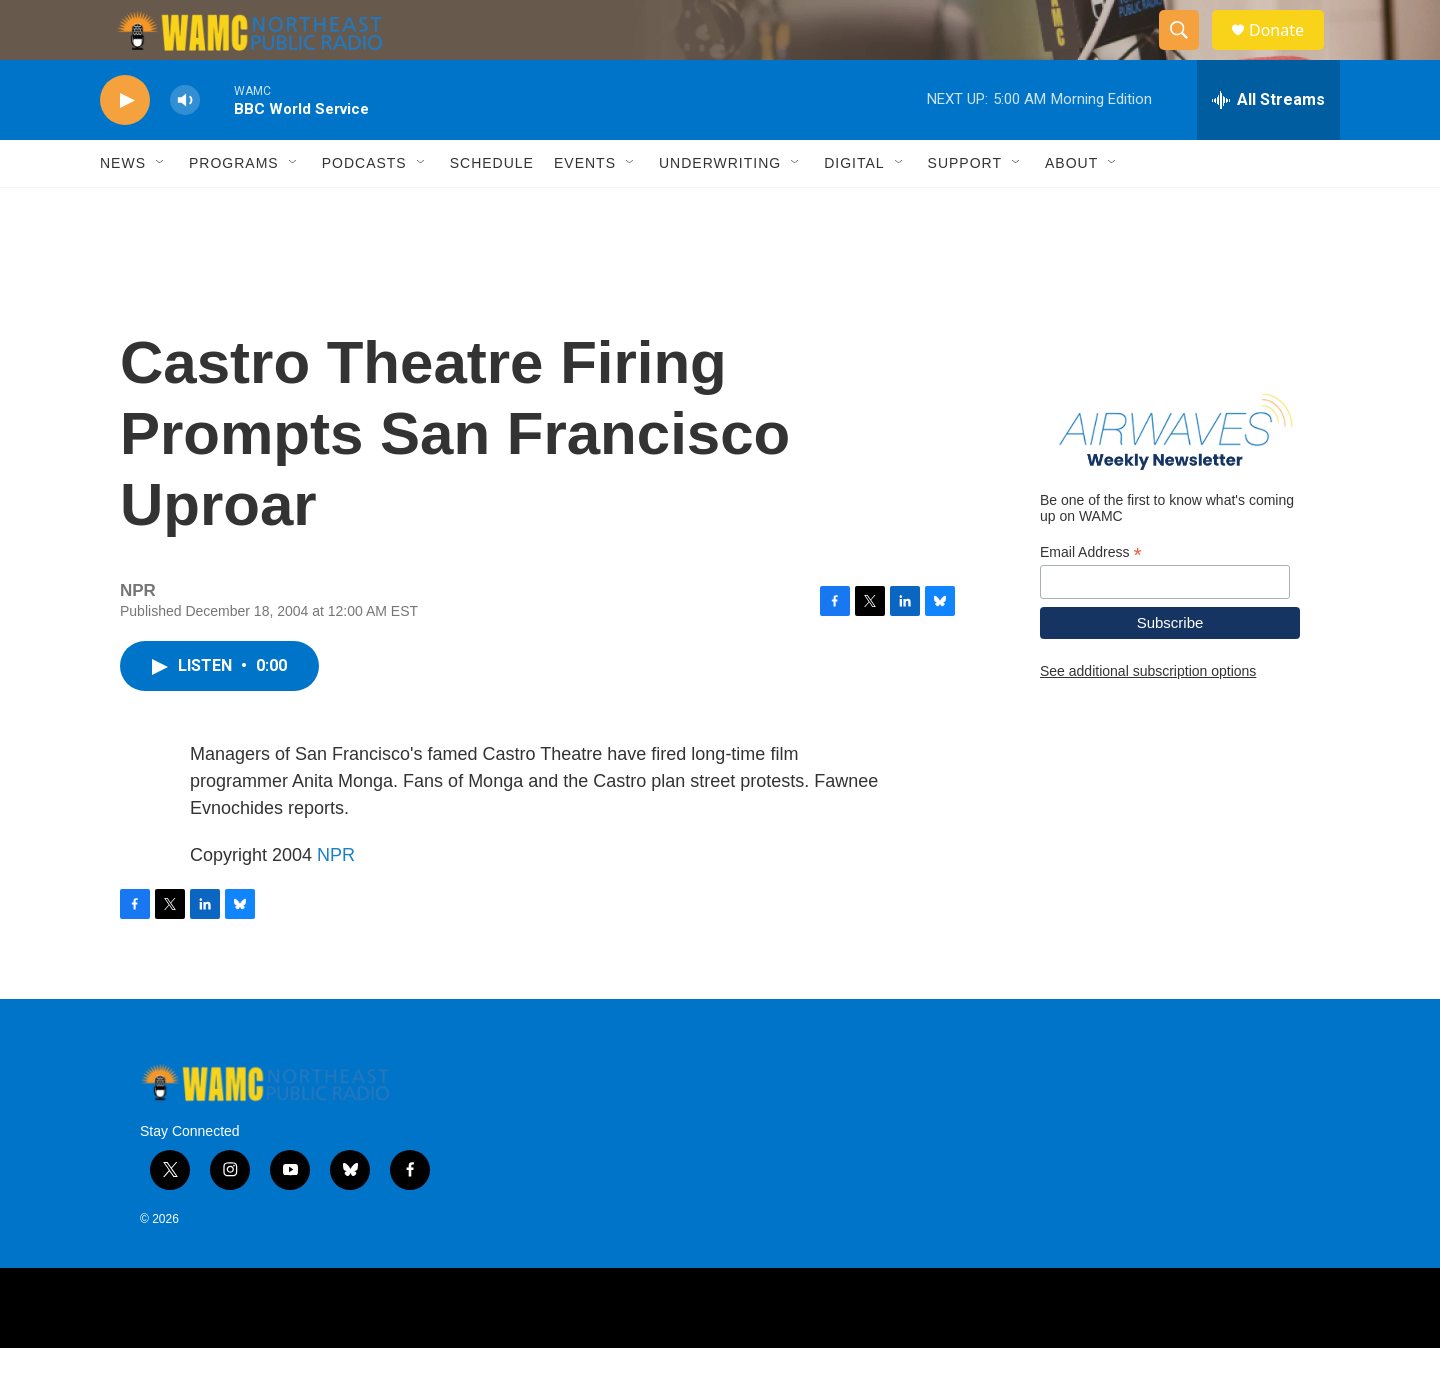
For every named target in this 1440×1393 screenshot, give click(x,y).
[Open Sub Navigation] (161, 208)
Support (965, 208)
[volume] (185, 145)
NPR (336, 900)
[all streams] (1268, 145)
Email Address (1091, 597)
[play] (125, 145)
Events (585, 208)
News (123, 208)
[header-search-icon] (1188, 53)
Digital (854, 208)
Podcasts (364, 208)
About (1071, 208)
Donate (1289, 52)
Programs (234, 208)
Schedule (492, 208)
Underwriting (720, 208)
